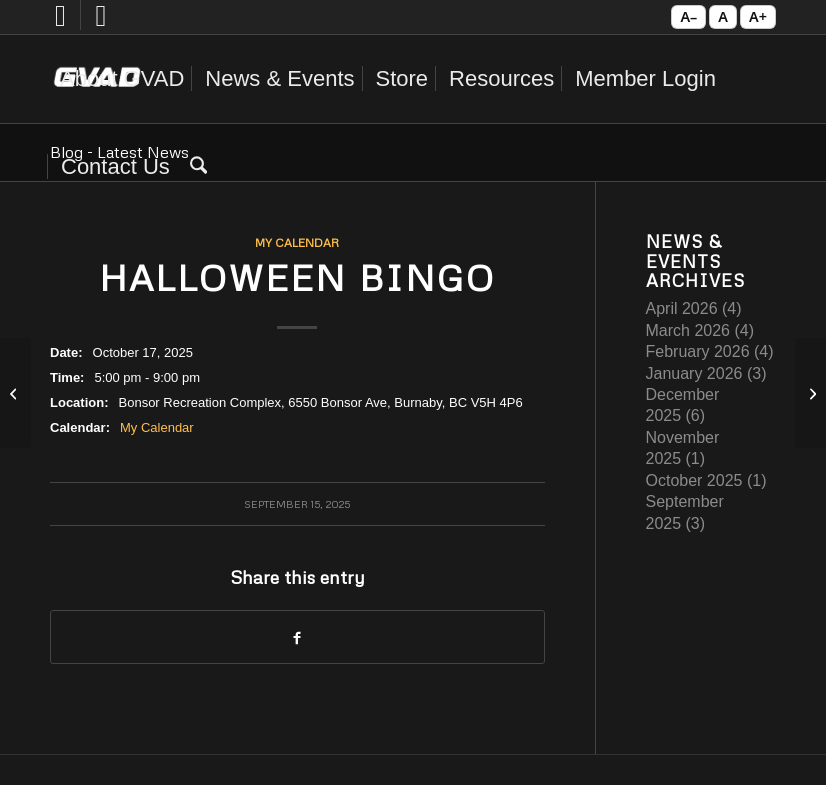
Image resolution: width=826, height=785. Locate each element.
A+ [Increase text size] (758, 16)
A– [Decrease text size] (688, 16)
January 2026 (694, 373)
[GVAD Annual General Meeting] (15, 393)
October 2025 (694, 480)
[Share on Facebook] (297, 637)
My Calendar (297, 242)
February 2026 (698, 351)
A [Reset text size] (723, 16)
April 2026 (682, 308)
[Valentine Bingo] (810, 393)
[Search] (198, 167)
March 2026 (688, 330)
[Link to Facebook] (60, 25)
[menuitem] (122, 79)
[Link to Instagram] (101, 25)
